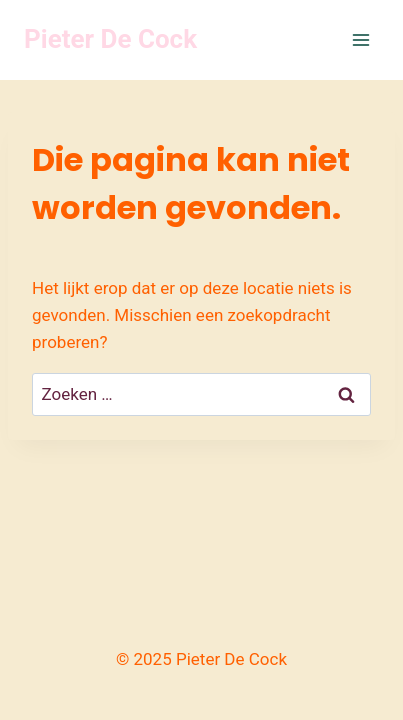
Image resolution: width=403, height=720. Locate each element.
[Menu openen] (360, 39)
